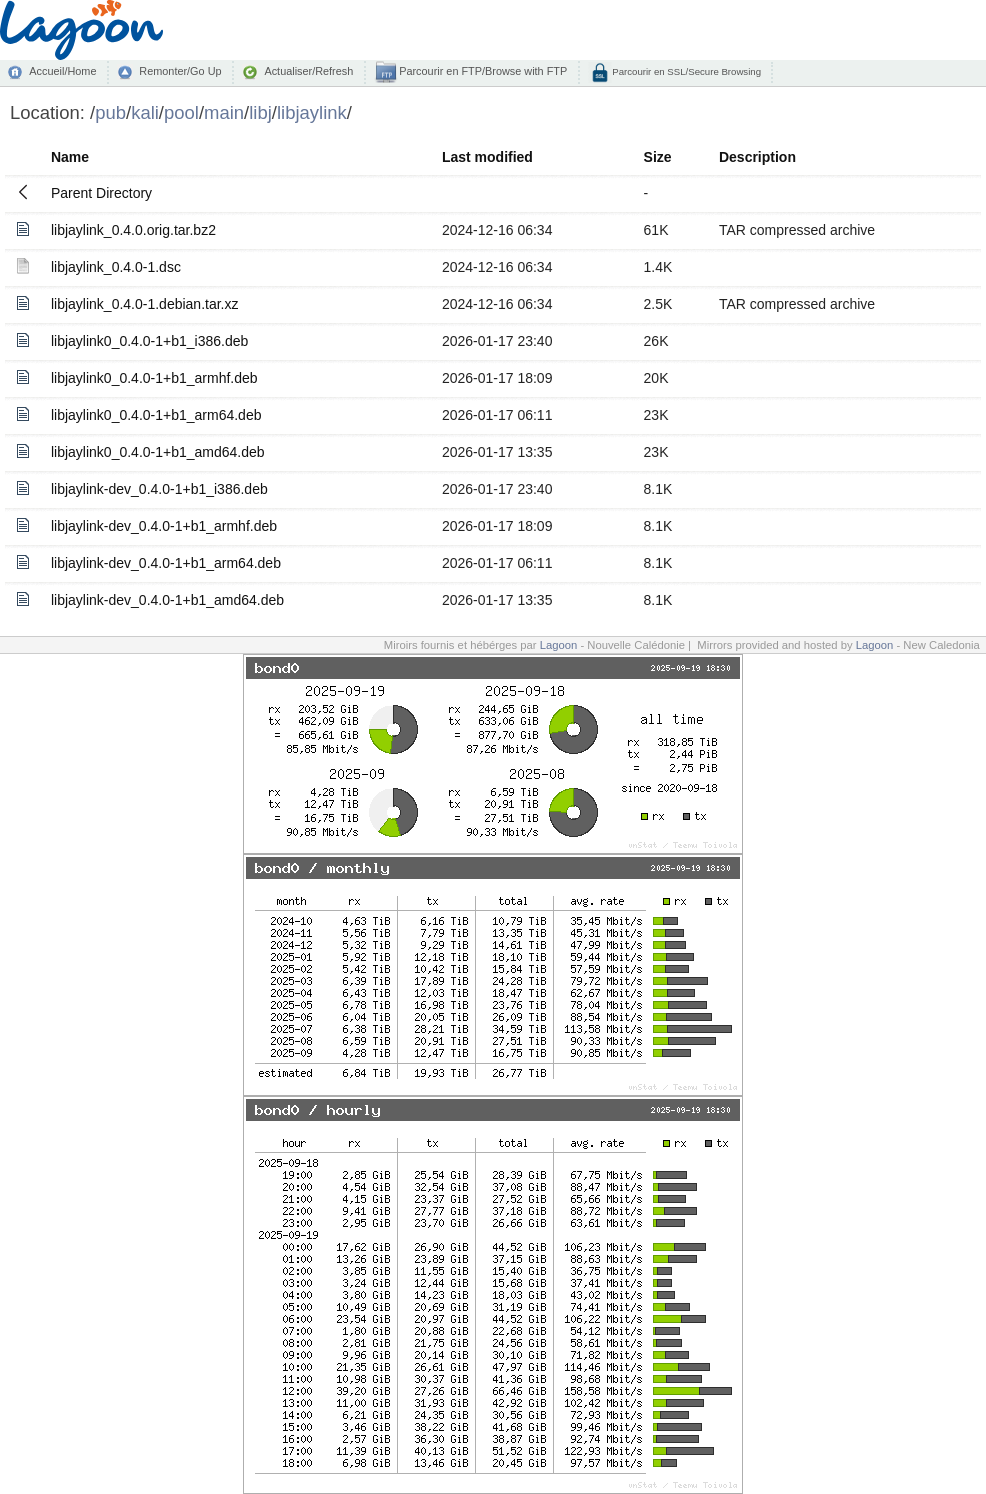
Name (70, 157)
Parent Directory (101, 193)
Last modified (487, 157)
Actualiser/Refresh (308, 71)
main (224, 112)
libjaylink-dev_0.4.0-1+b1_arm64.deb (166, 563)
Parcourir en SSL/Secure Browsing (685, 71)
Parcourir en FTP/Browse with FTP (481, 71)
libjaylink (312, 112)
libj (260, 112)
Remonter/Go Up (180, 71)
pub (110, 112)
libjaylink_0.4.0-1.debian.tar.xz (145, 304)
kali (145, 112)
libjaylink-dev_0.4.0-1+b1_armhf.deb (164, 526)
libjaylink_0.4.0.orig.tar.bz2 (133, 230)
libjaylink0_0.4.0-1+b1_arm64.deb (156, 415)
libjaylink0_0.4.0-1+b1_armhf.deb (154, 378)
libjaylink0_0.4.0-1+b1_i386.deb (149, 341)
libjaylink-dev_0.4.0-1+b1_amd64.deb (167, 600)
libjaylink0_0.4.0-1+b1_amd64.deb (158, 452)
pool (181, 112)
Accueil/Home (62, 71)
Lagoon (559, 645)
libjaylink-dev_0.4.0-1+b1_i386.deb (159, 489)
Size (658, 157)
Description (757, 157)
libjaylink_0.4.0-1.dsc (116, 267)
